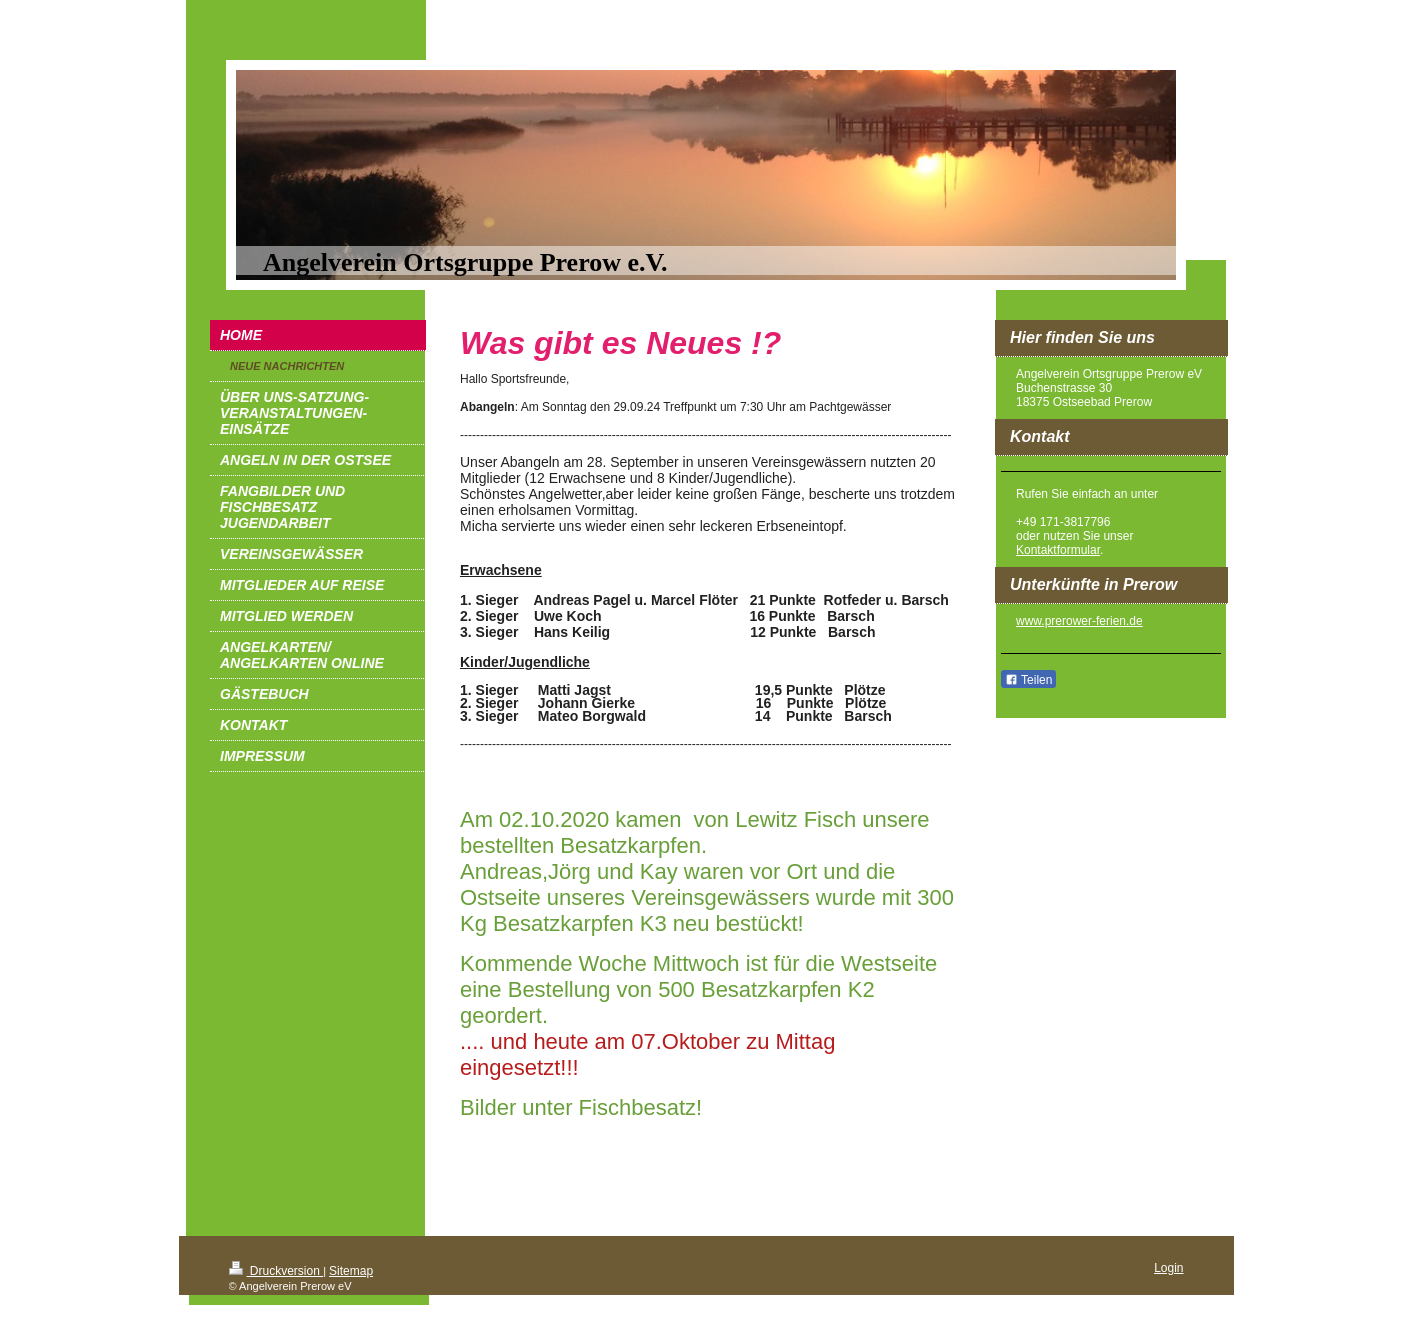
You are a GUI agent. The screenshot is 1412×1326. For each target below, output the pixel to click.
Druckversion (276, 1271)
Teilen (1028, 680)
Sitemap (351, 1271)
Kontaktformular (1058, 550)
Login (1168, 1268)
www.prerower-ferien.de (1079, 621)
